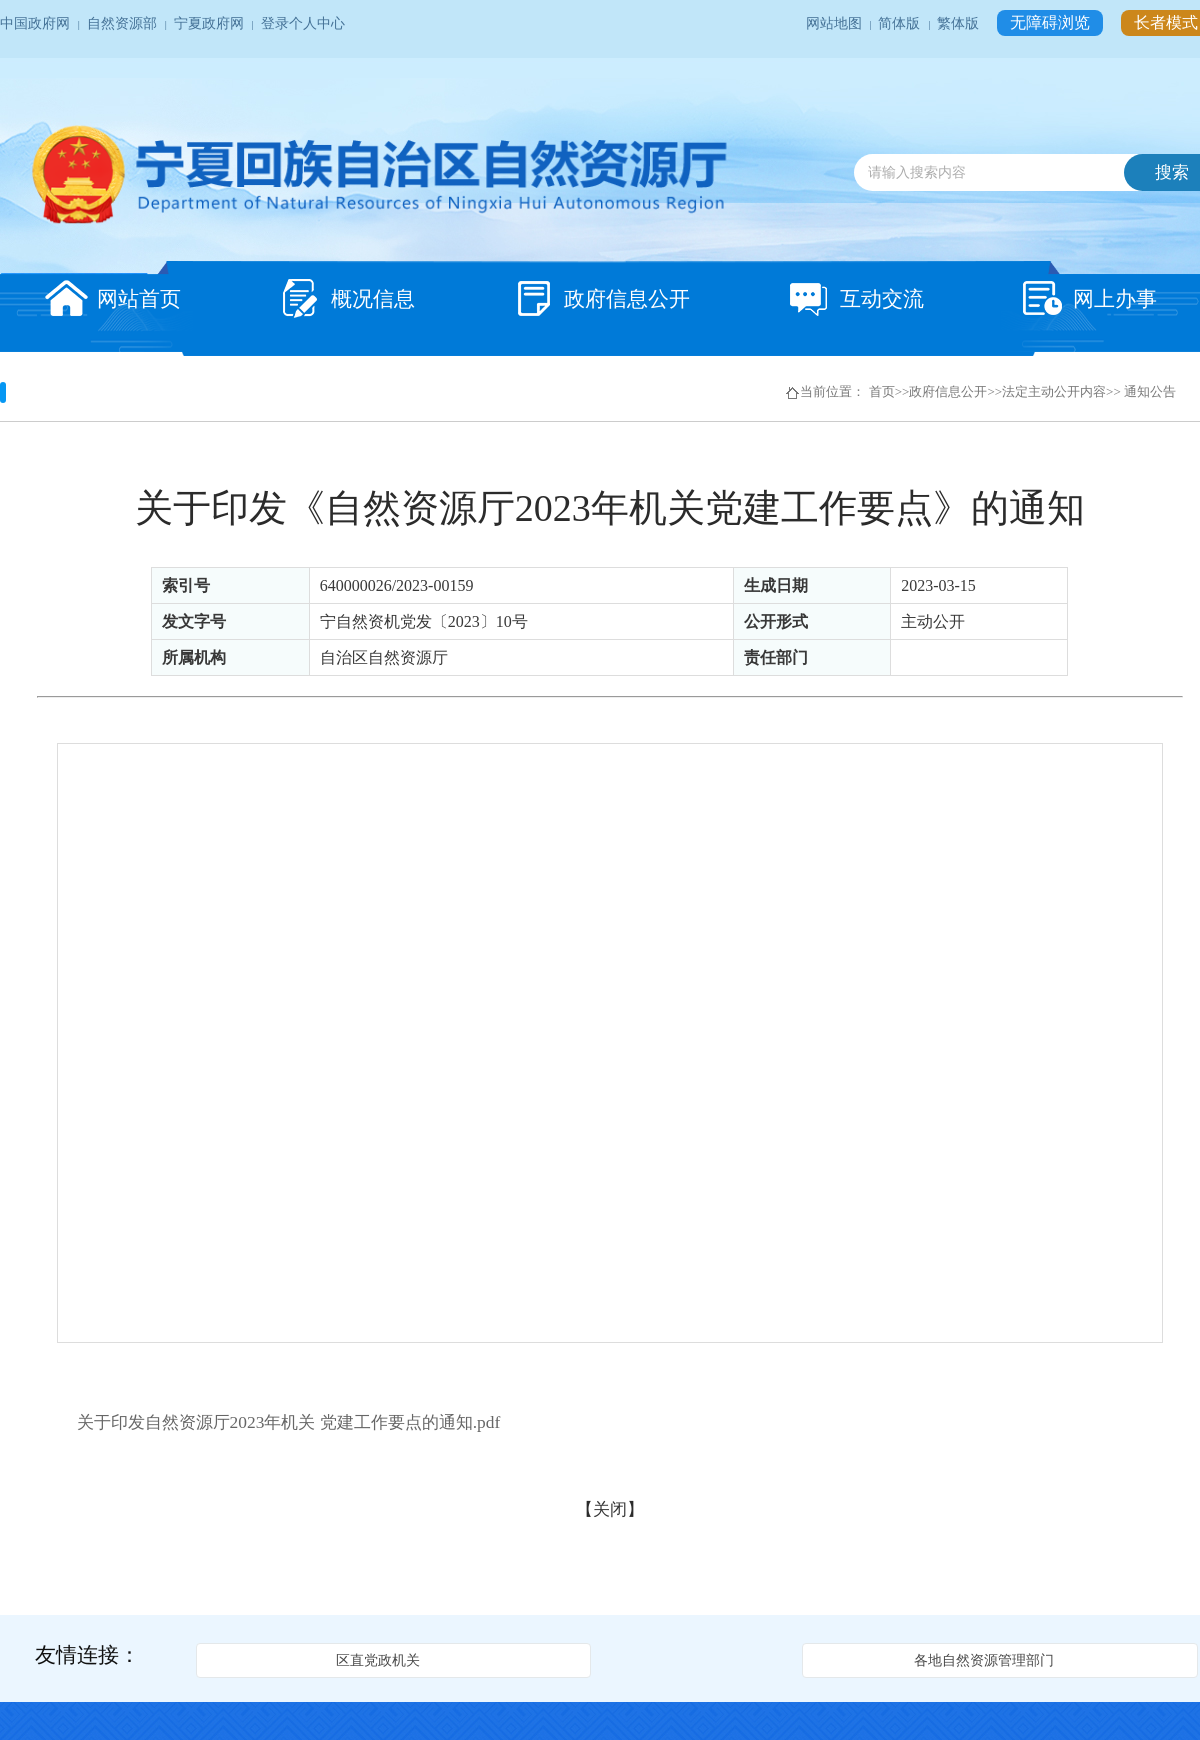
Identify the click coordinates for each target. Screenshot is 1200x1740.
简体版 (900, 23)
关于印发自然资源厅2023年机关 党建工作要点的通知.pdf (289, 1422)
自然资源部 (123, 23)
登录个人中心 (303, 23)
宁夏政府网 (210, 23)
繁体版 (959, 23)
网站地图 (835, 23)
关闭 (610, 1509)
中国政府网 (36, 23)
